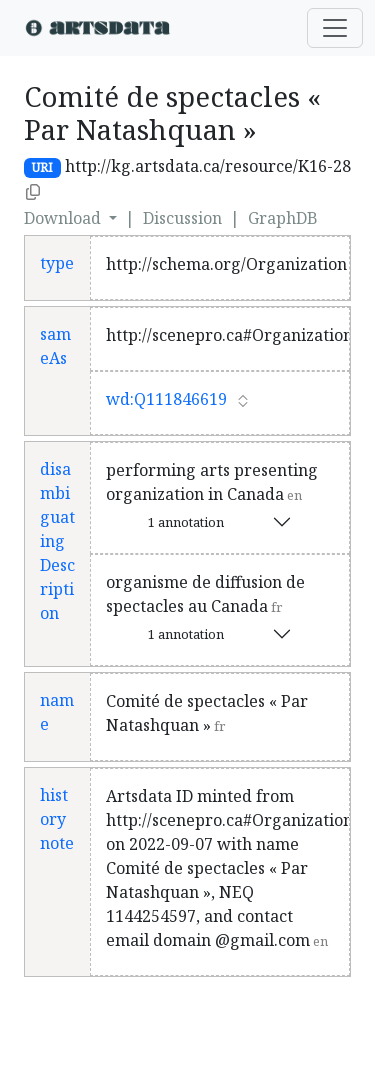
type (57, 263)
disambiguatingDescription (57, 541)
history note (57, 819)
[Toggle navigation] (335, 28)
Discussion (182, 218)
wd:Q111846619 (166, 399)
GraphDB (283, 218)
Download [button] (64, 218)
